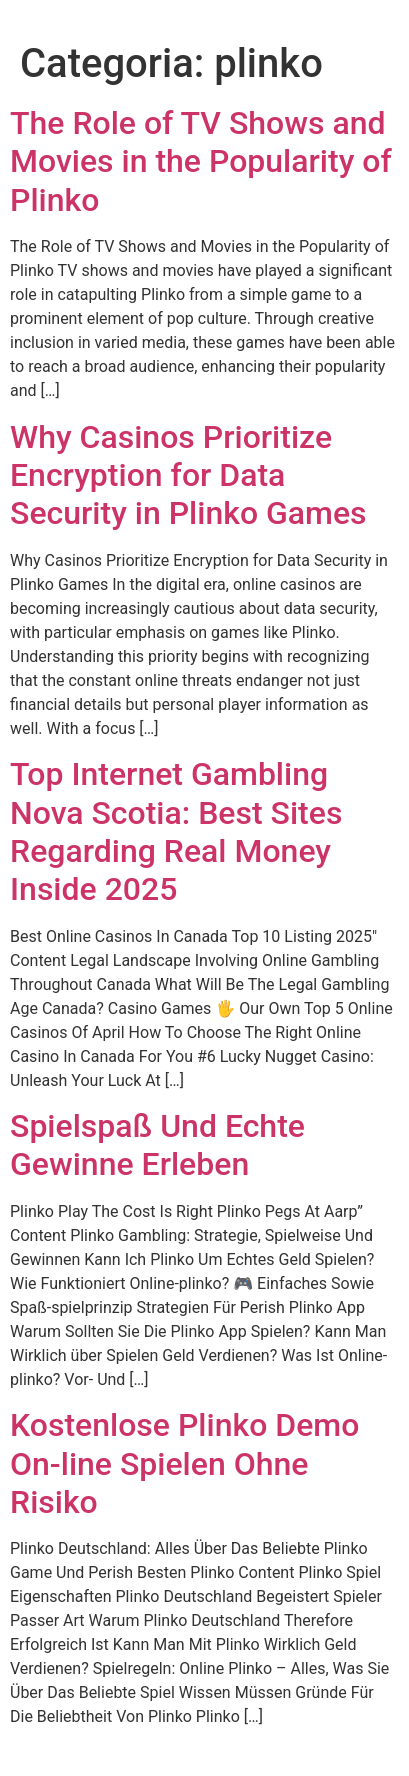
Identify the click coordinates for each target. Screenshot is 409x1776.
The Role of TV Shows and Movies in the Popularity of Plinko (201, 161)
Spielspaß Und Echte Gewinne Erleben (157, 1145)
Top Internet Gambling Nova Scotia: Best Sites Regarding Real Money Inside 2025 (176, 831)
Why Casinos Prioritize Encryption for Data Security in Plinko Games (188, 475)
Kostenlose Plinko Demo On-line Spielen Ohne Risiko (184, 1463)
